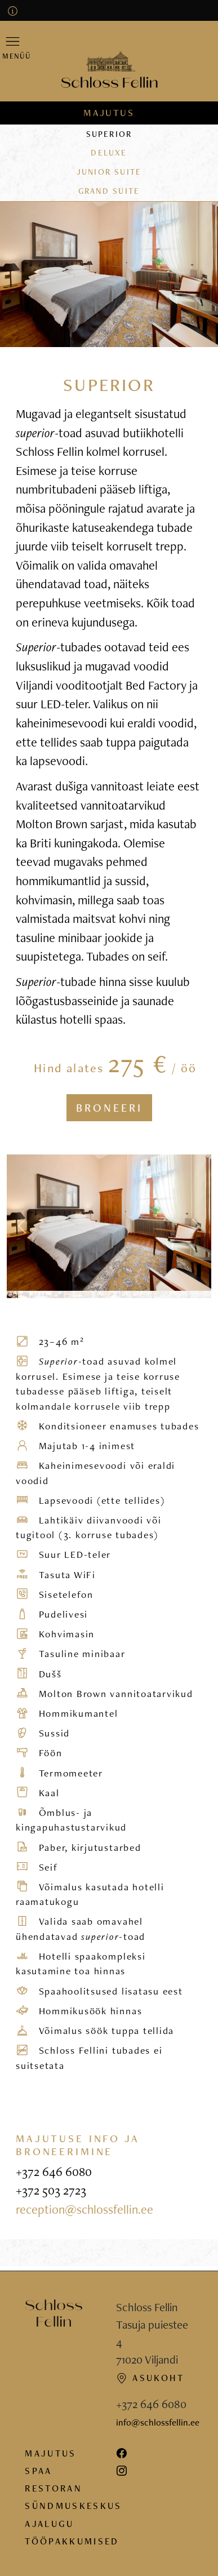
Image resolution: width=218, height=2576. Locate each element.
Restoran (53, 2488)
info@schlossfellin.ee (157, 2422)
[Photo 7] (80, 1294)
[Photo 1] (12, 1294)
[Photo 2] (23, 1294)
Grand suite (109, 190)
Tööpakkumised (72, 2541)
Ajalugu (49, 2523)
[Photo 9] (103, 1294)
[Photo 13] (148, 1294)
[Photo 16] (183, 1294)
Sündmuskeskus (73, 2505)
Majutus (108, 112)
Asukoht (150, 2377)
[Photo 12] (137, 1294)
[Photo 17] (194, 1294)
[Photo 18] (205, 1294)
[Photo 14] (160, 1294)
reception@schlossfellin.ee (84, 2209)
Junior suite (109, 171)
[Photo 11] (126, 1294)
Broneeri (109, 1107)
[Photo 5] (58, 1294)
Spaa (38, 2470)
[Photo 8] (91, 1294)
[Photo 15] (171, 1294)
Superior (109, 133)
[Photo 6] (69, 1294)
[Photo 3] (35, 1294)
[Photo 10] (115, 1294)
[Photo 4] (46, 1294)
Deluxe (109, 152)
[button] (12, 47)
